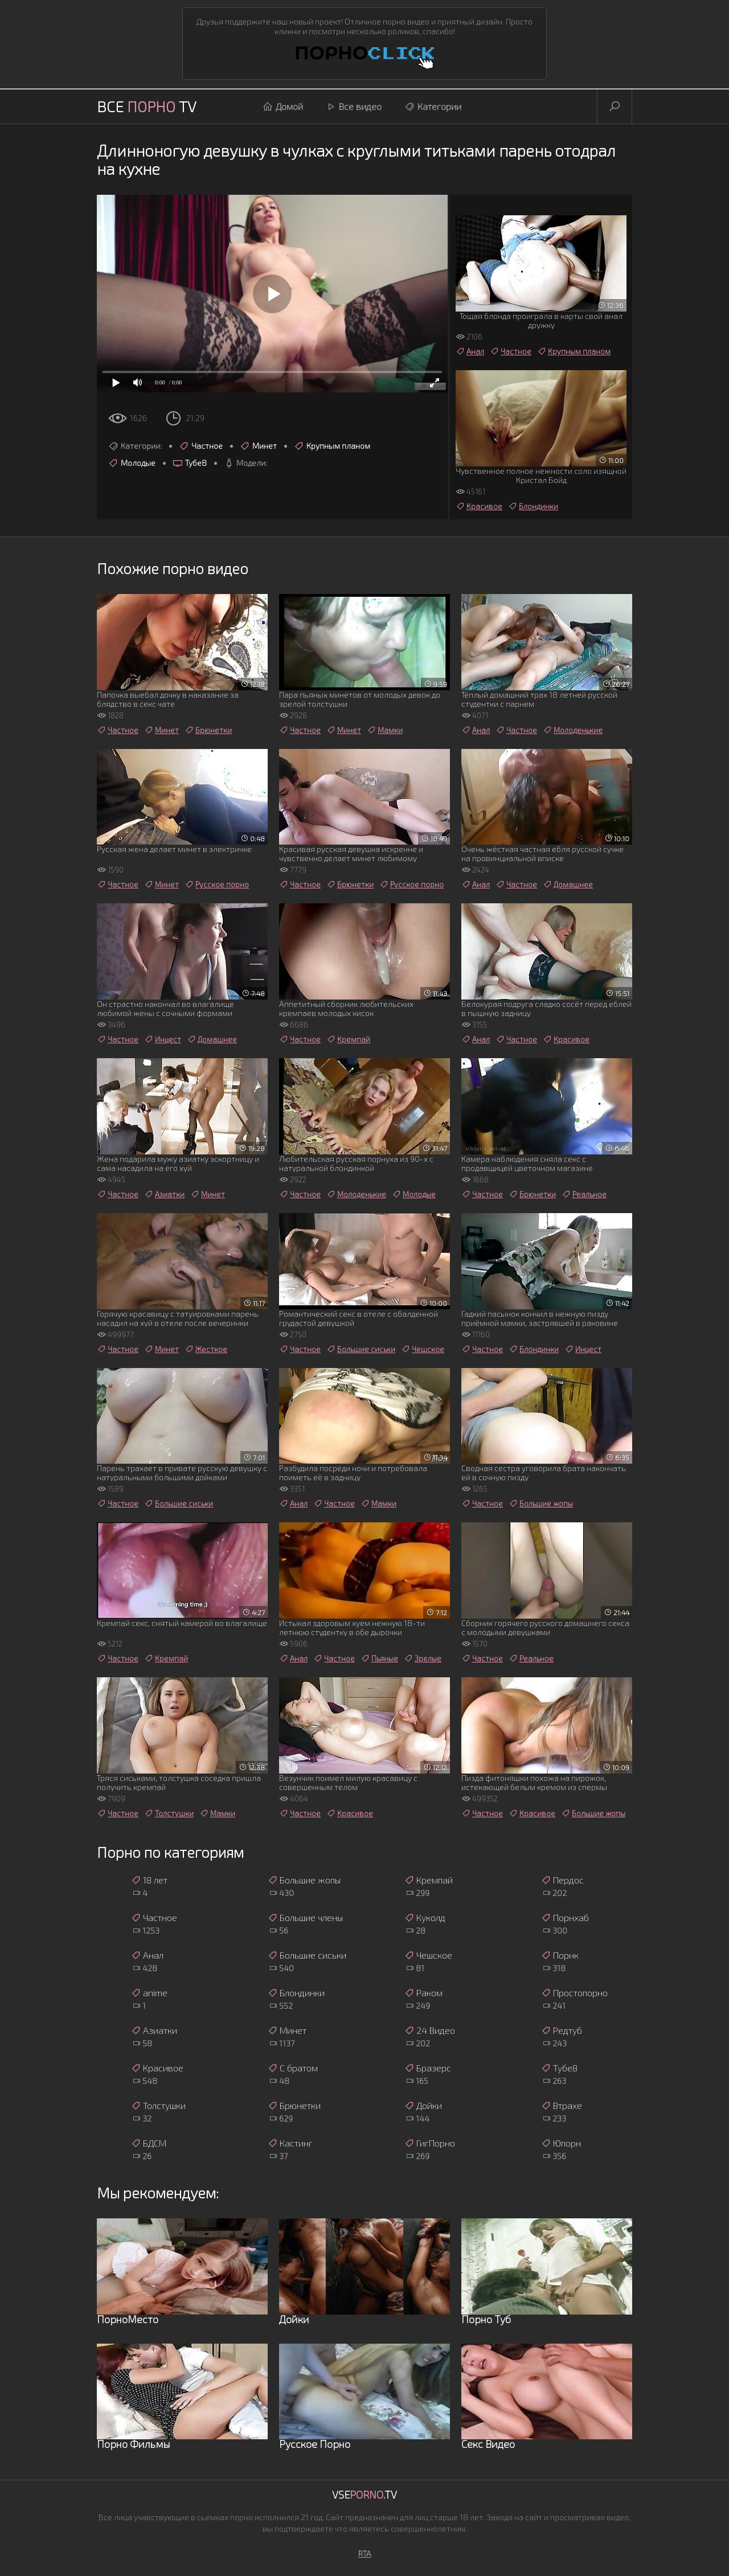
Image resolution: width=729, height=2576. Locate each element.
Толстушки (169, 1813)
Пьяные (379, 1658)
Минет (258, 446)
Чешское (422, 1349)
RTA (364, 2553)
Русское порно (217, 884)
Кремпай (348, 1039)
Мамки (385, 730)
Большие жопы (541, 1503)
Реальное (584, 1194)
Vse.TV (364, 2494)
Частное (201, 446)
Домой (283, 106)
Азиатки (164, 1194)
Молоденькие (573, 730)
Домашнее (568, 884)
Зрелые (422, 1658)
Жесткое (206, 1349)
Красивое (479, 506)
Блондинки (533, 506)
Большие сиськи (360, 1349)
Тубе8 (190, 463)
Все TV (146, 106)
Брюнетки (208, 730)
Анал (470, 351)
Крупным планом (332, 446)
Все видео (354, 106)
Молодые (131, 463)
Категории (432, 106)
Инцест (162, 1039)
